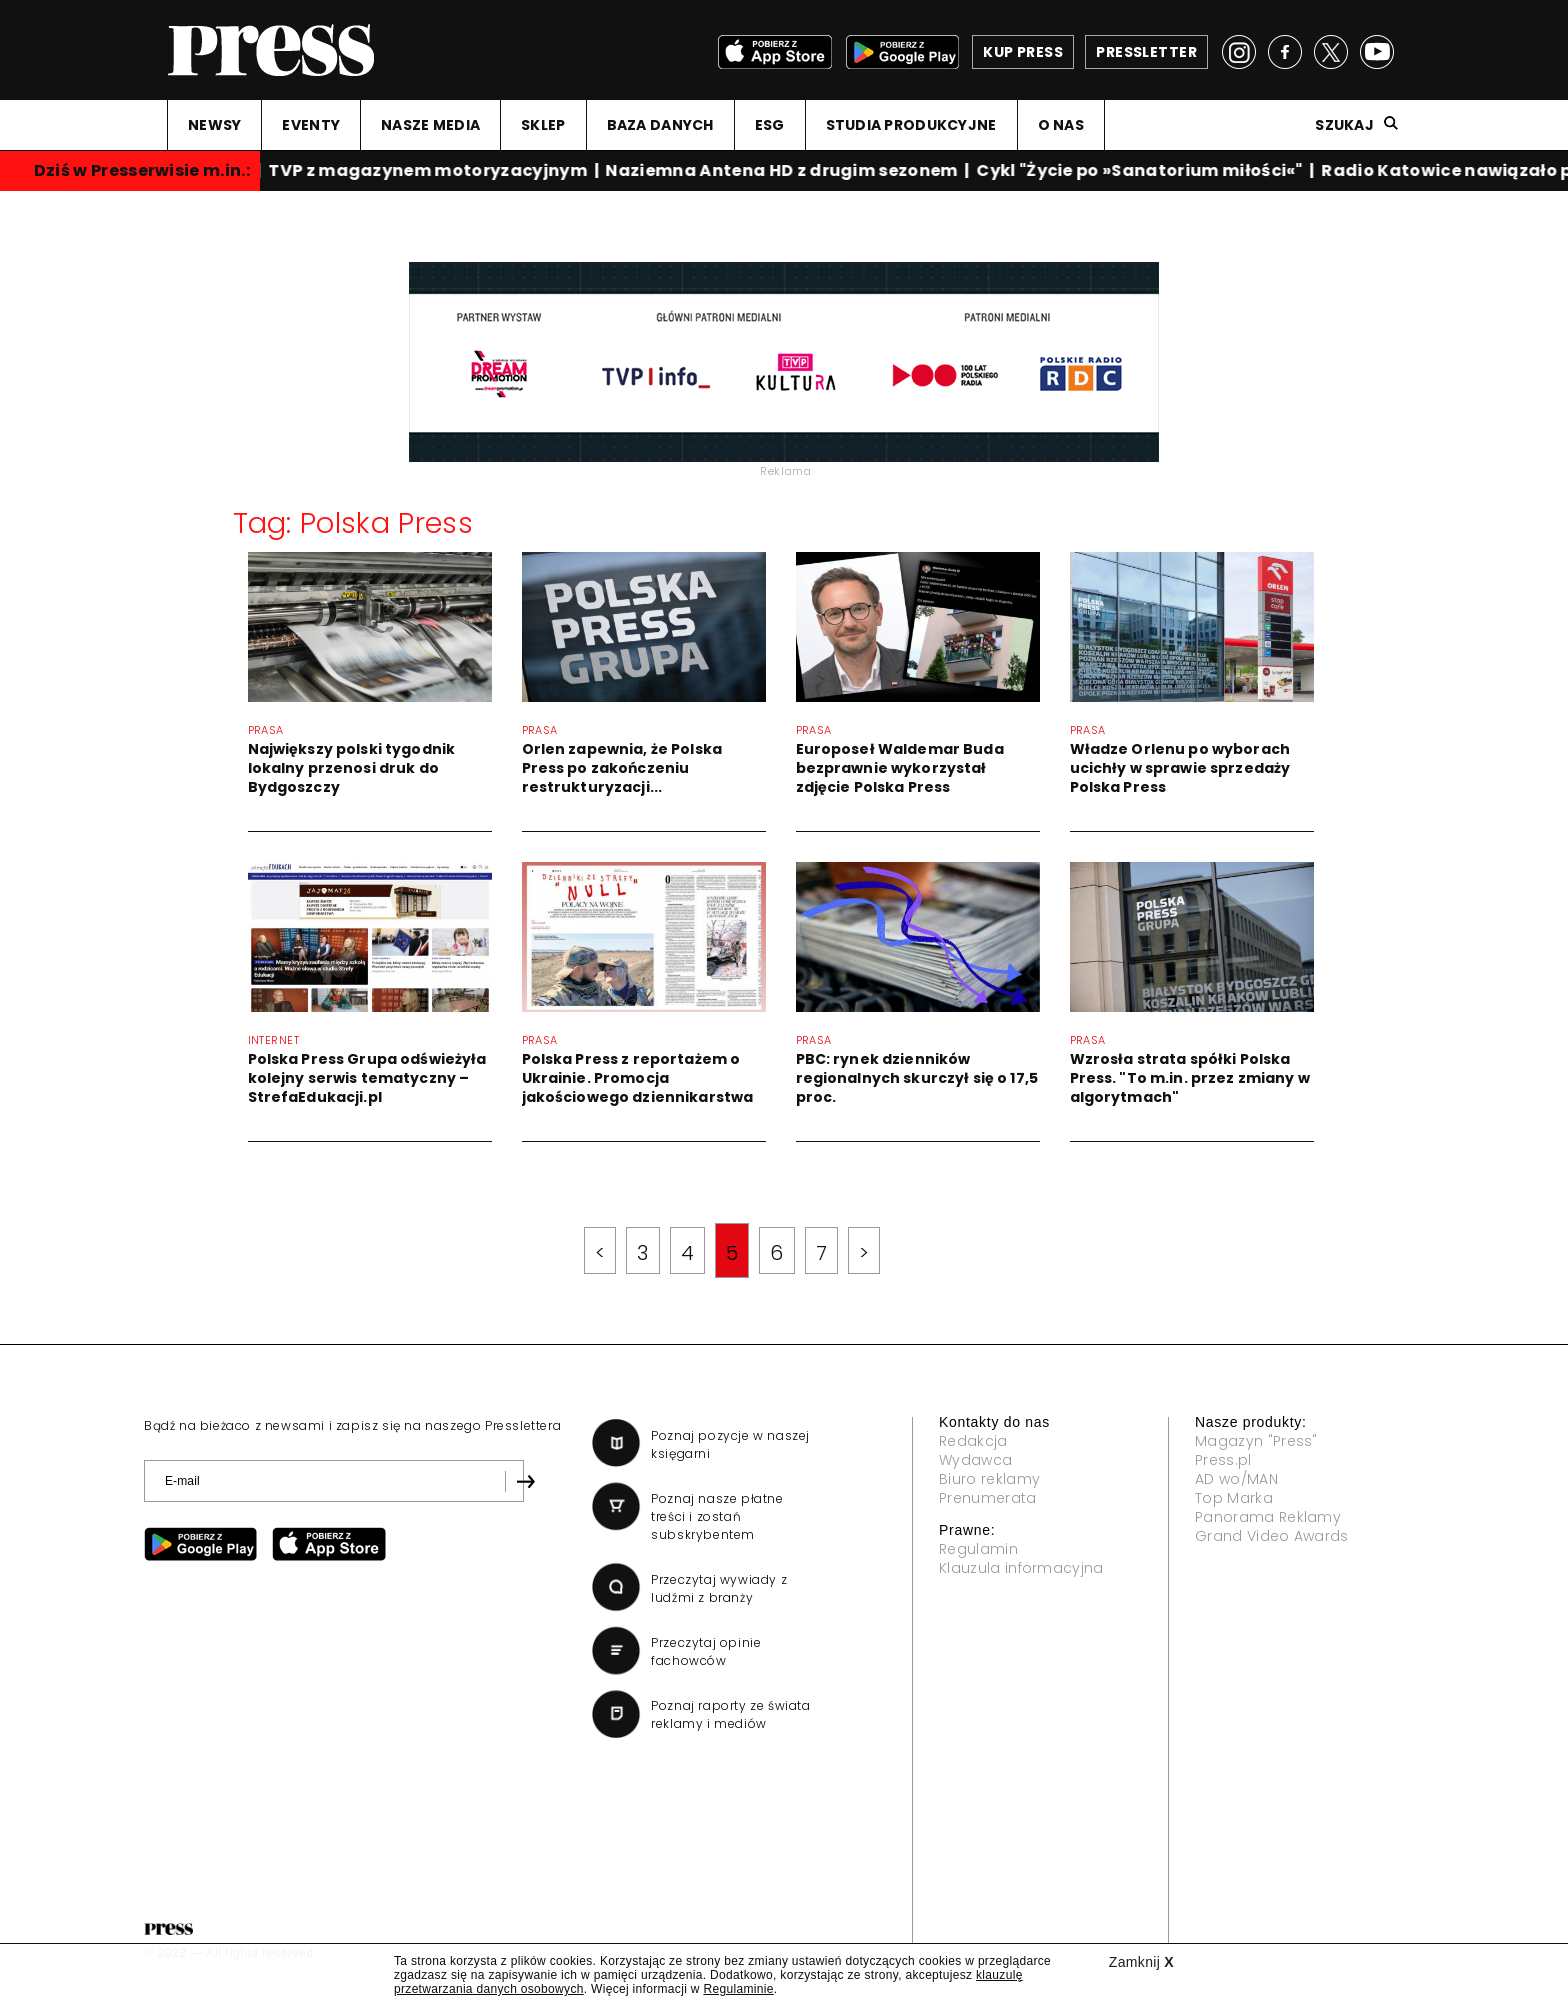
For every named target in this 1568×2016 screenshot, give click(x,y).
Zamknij (1141, 1962)
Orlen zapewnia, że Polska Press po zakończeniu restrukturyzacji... (622, 768)
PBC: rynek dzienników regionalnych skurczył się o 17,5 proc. (917, 1078)
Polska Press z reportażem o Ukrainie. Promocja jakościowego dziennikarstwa (638, 1078)
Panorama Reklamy (1268, 1517)
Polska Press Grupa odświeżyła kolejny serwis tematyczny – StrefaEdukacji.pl (367, 1078)
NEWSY (214, 125)
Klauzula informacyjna (1021, 1568)
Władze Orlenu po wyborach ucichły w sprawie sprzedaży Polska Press (1180, 768)
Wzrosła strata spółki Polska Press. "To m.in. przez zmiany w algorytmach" (1190, 1078)
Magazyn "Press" (1256, 1441)
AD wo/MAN (1236, 1479)
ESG (770, 125)
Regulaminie (738, 1989)
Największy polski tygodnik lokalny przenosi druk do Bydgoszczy (352, 768)
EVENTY (311, 125)
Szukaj (1344, 125)
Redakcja (973, 1441)
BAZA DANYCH (660, 125)
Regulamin (978, 1549)
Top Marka (1234, 1498)
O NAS (1061, 125)
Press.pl (1223, 1460)
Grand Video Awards (1272, 1536)
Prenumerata (988, 1498)
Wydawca (975, 1460)
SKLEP (543, 125)
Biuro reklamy (989, 1479)
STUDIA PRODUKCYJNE (911, 125)
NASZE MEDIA (430, 125)
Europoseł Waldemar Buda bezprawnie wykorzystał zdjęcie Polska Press (900, 768)
